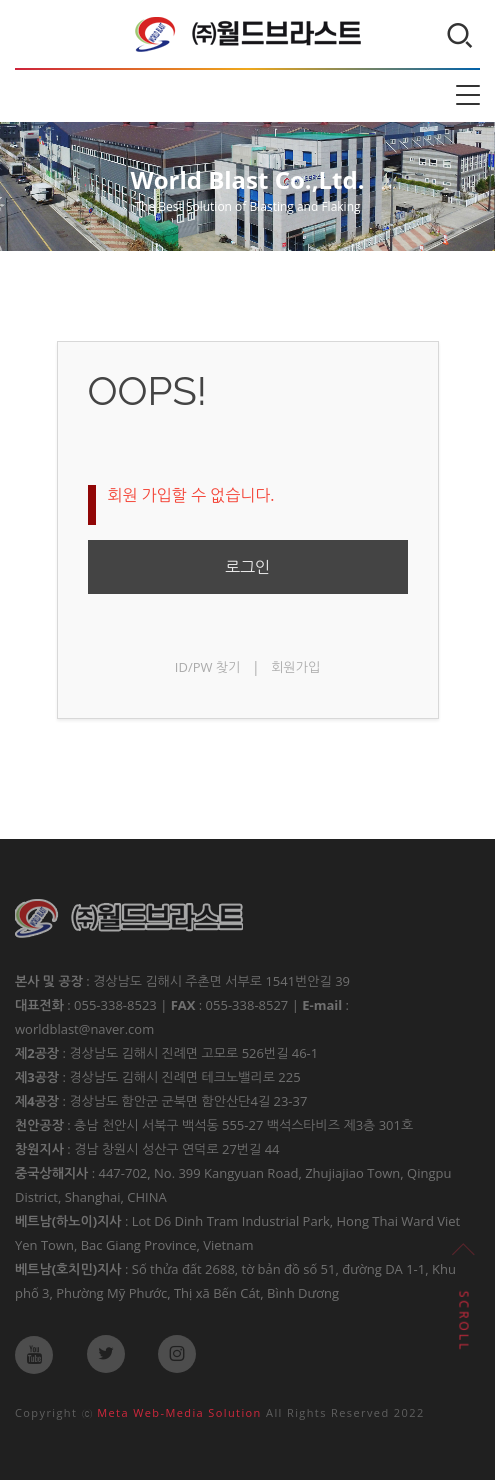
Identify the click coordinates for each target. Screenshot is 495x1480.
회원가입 (295, 667)
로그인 (247, 567)
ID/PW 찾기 (207, 667)
